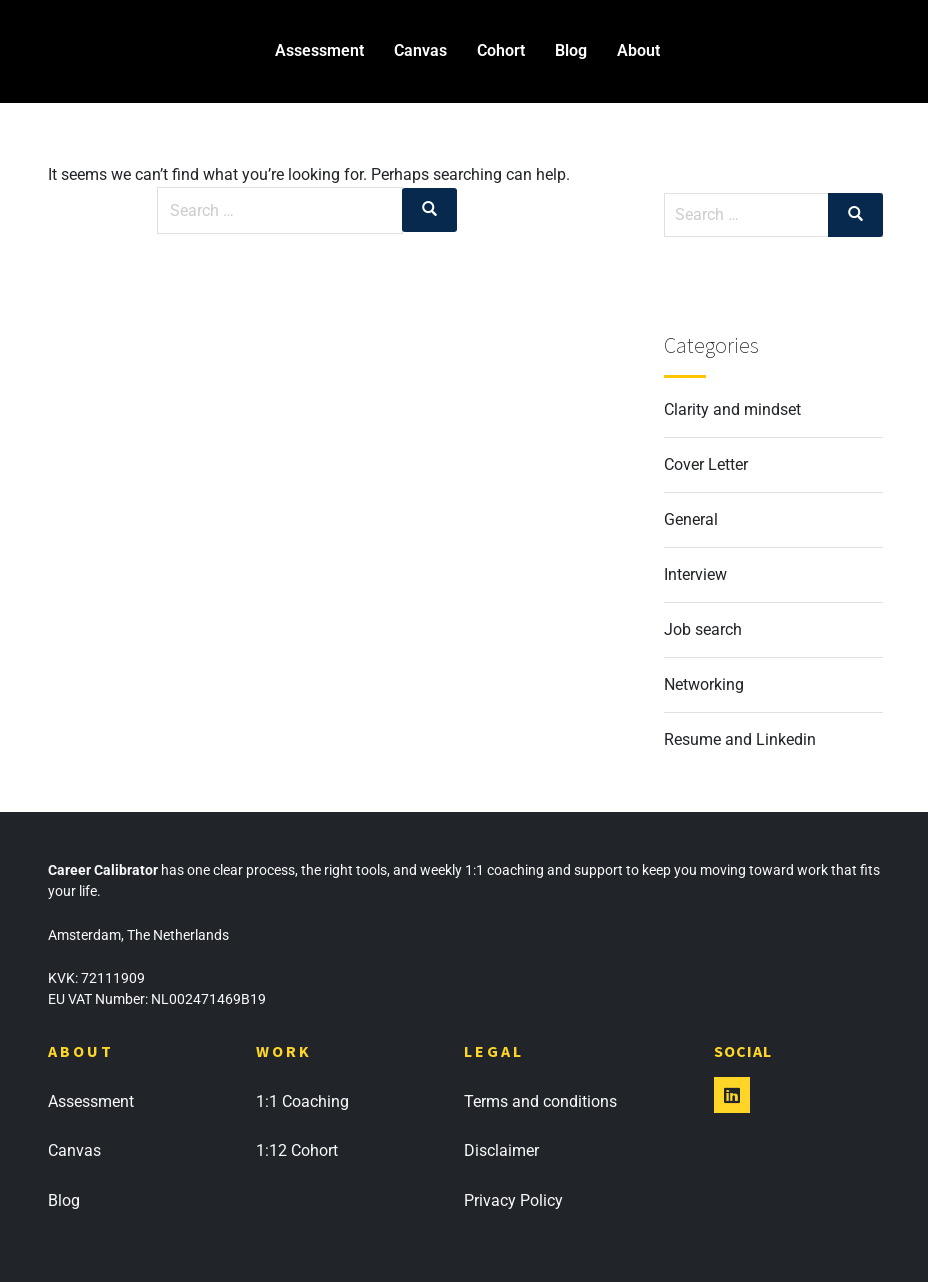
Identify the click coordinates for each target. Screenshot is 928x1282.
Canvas (420, 50)
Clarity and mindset (732, 409)
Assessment (319, 50)
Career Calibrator (80, 50)
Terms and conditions (540, 1101)
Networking (704, 684)
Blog (571, 50)
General (691, 519)
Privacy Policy (513, 1201)
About (638, 50)
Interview (695, 574)
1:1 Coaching (302, 1101)
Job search (703, 629)
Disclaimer (501, 1151)
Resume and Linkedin (740, 739)
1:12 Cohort (297, 1151)
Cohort (501, 50)
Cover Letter (706, 464)
